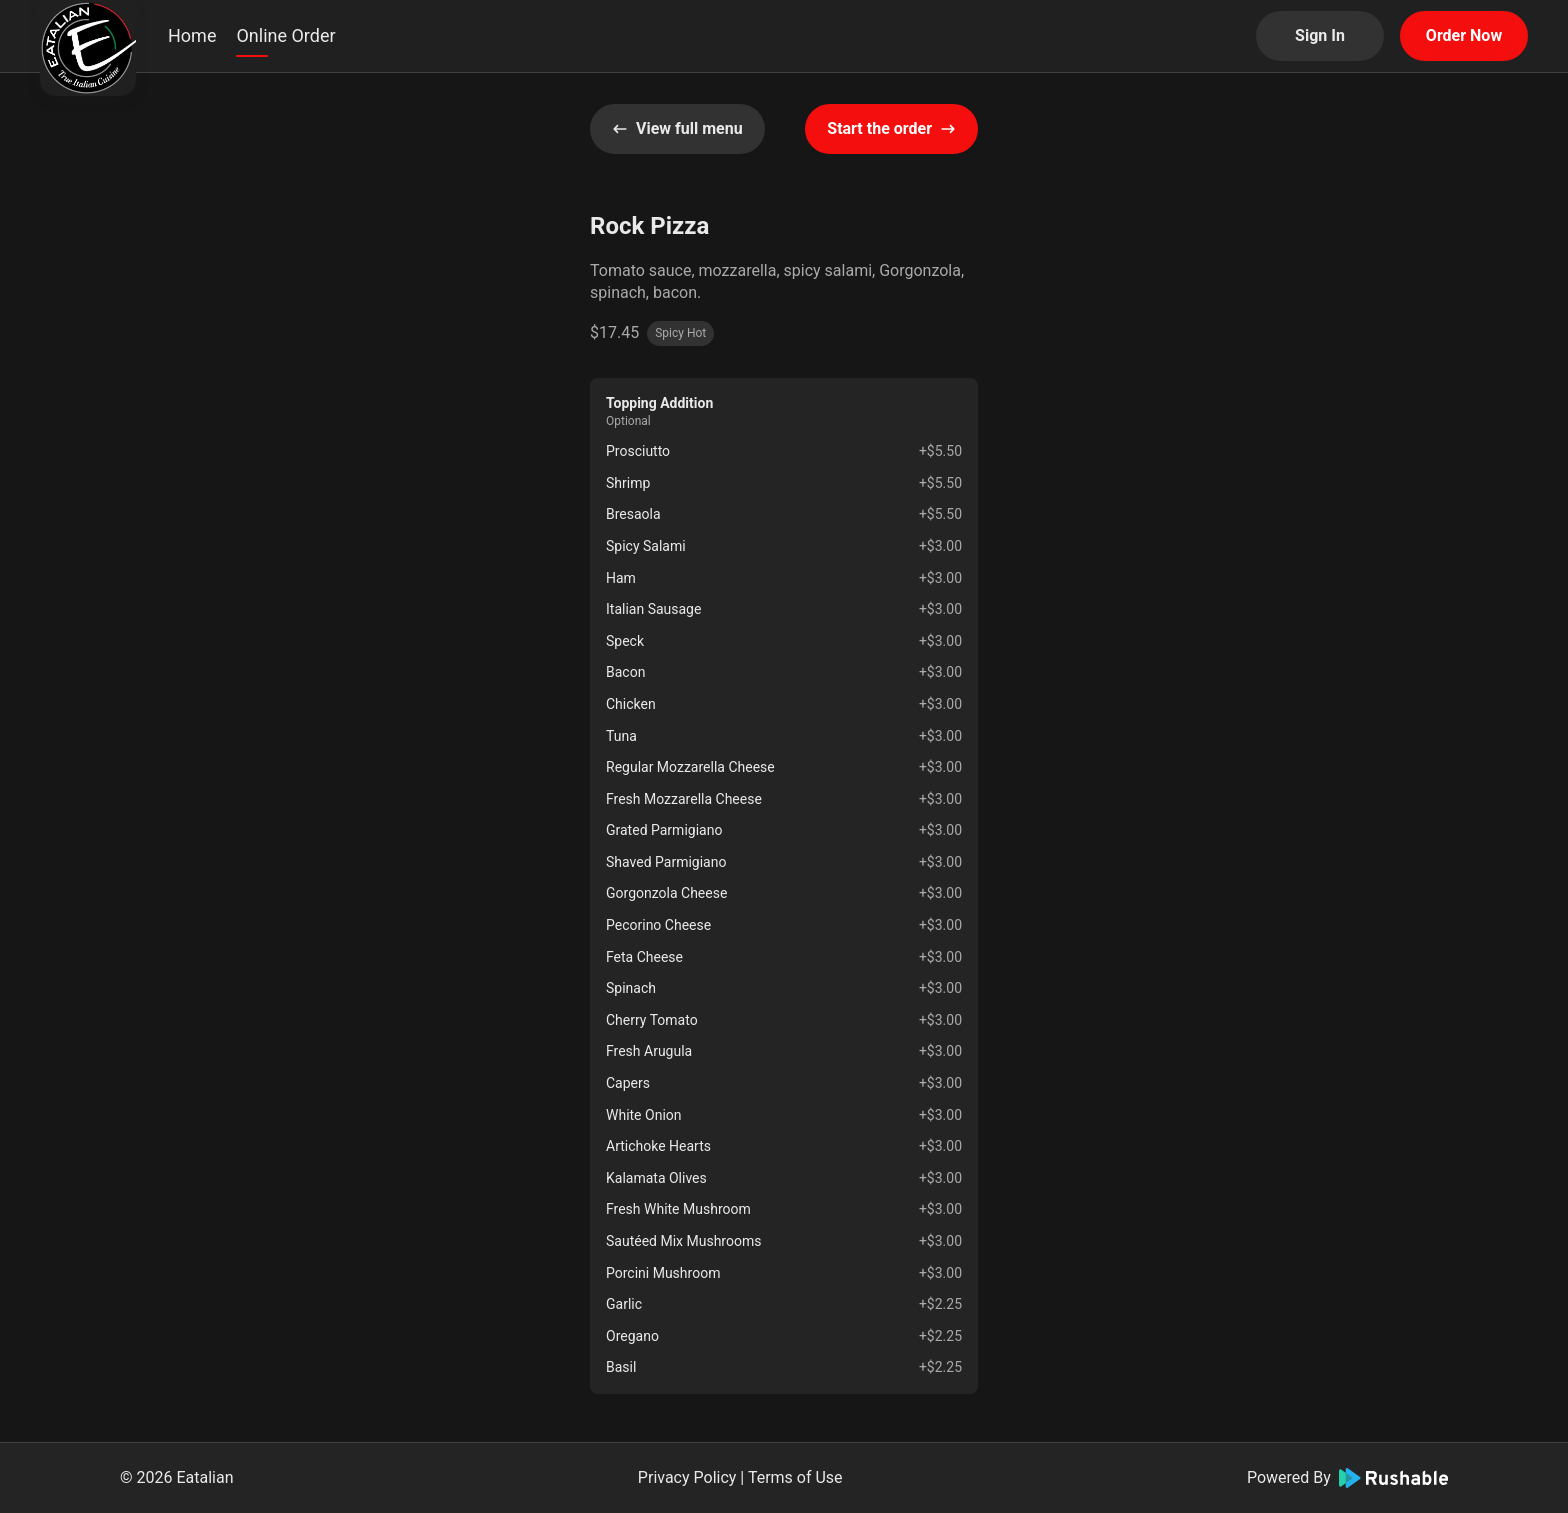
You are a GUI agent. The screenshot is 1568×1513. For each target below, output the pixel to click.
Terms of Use (795, 1477)
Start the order (891, 128)
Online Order (285, 35)
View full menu (677, 128)
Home (192, 35)
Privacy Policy (687, 1477)
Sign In (1320, 35)
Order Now (1464, 35)
